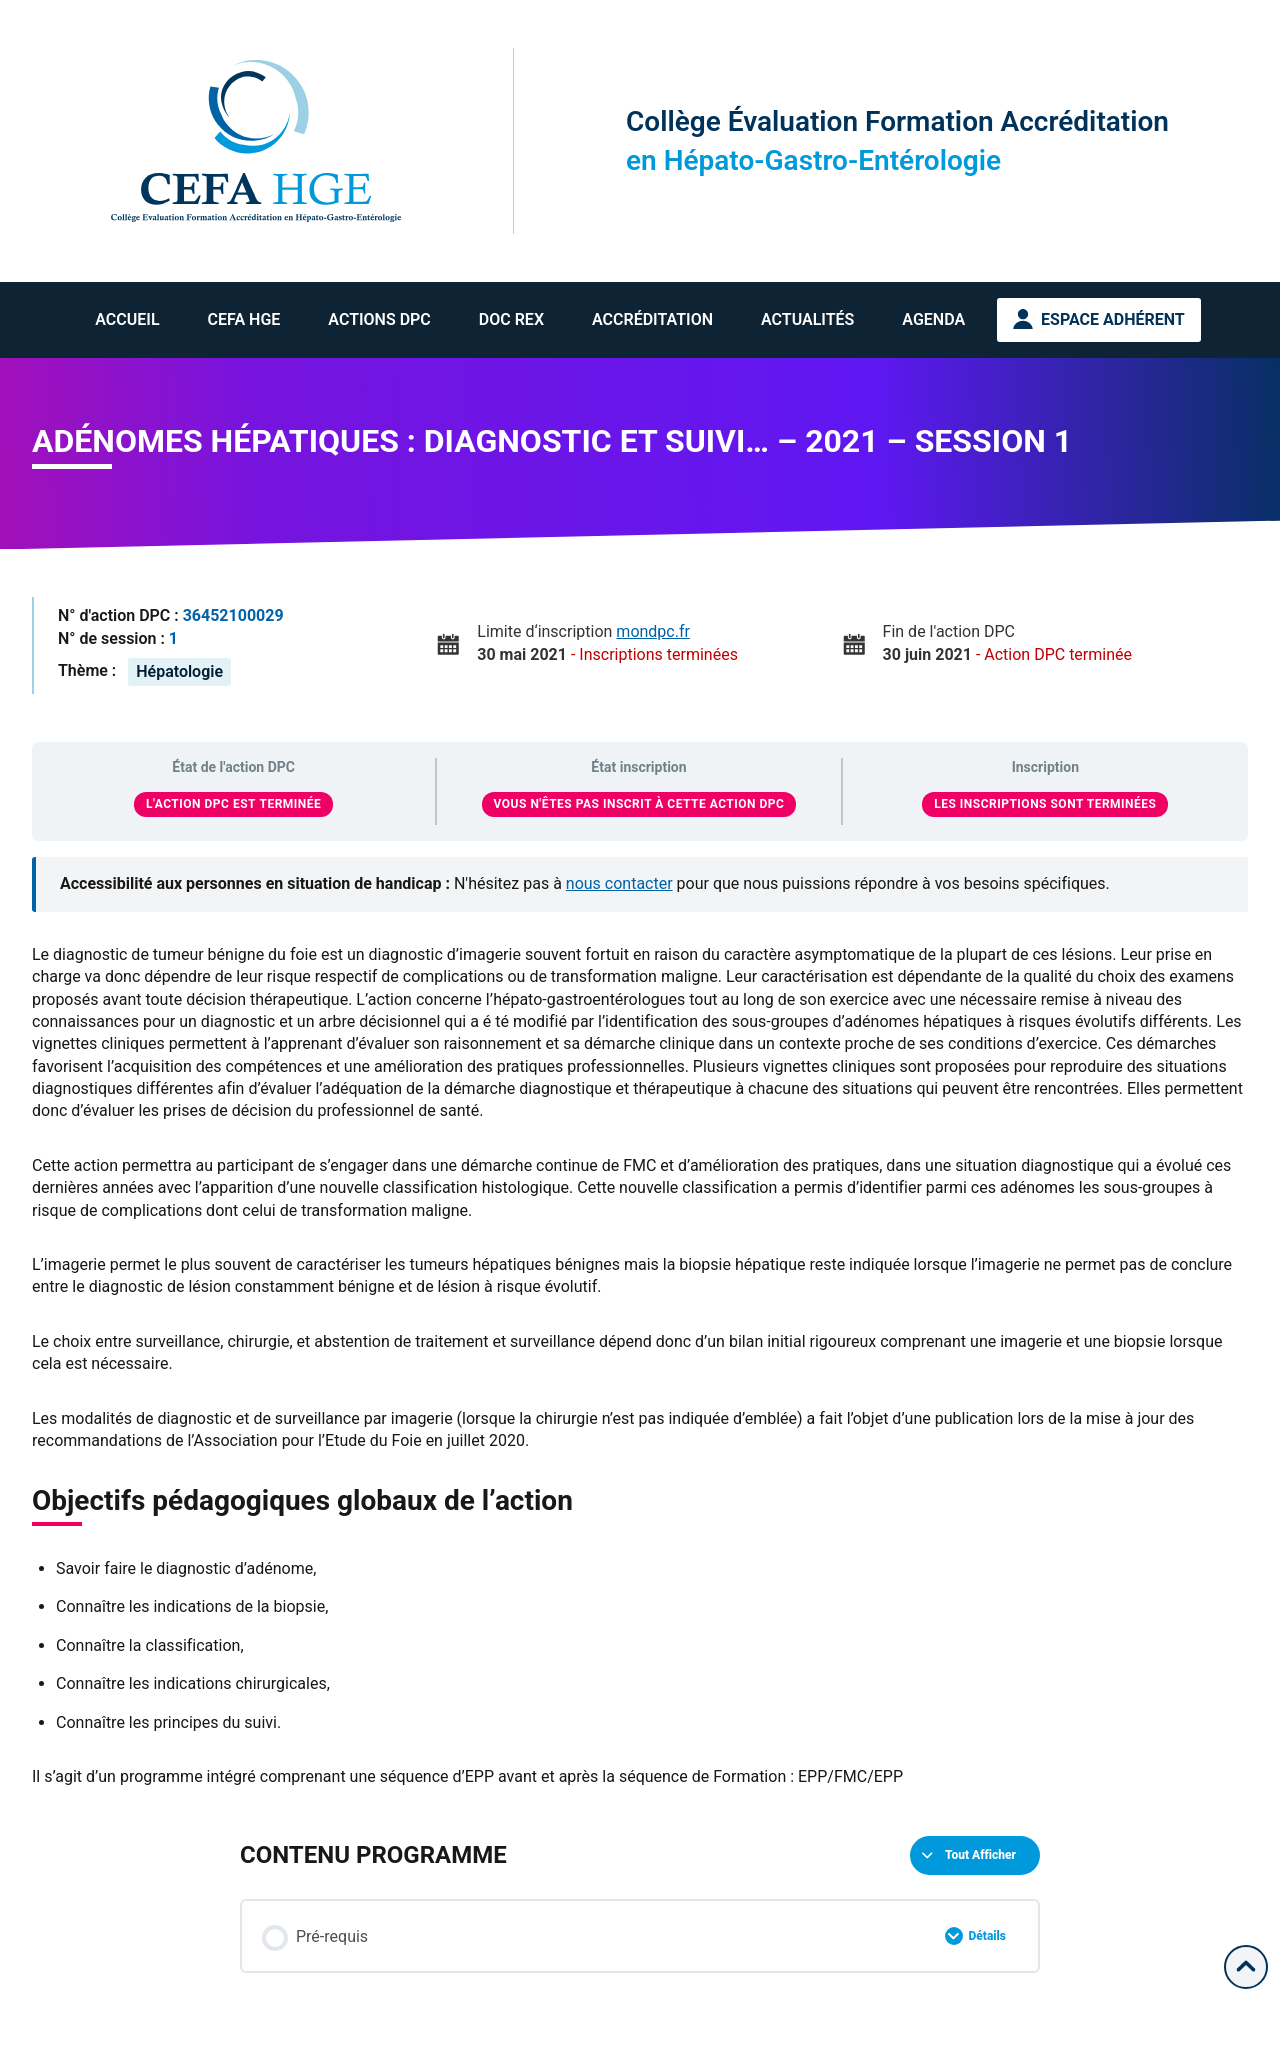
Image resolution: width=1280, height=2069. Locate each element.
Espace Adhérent (1113, 319)
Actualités (807, 319)
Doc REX (511, 319)
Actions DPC (379, 319)
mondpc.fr (653, 631)
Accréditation (652, 319)
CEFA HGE (244, 319)
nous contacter (619, 883)
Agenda (933, 319)
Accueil (127, 319)
